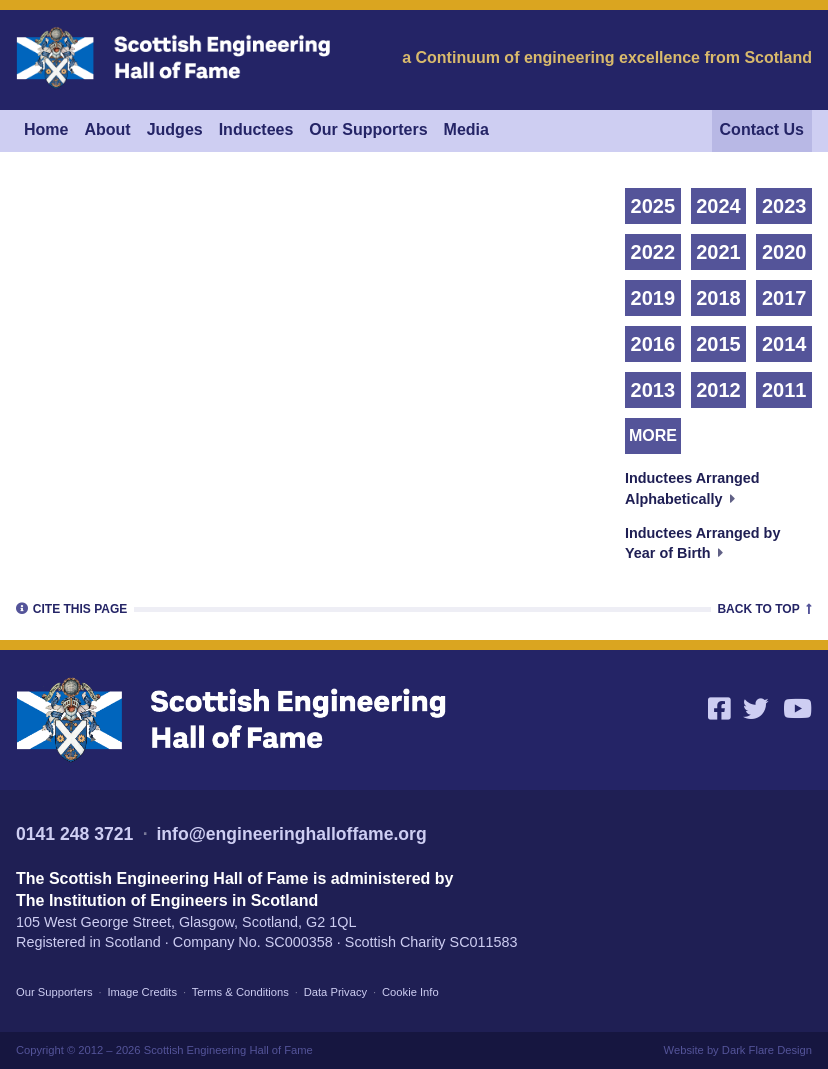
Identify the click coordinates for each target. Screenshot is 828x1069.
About (107, 129)
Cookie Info (410, 992)
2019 (653, 298)
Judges (175, 129)
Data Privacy (335, 992)
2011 (784, 390)
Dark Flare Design (767, 1050)
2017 (784, 298)
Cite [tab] (71, 608)
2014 (784, 344)
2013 (653, 390)
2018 (718, 298)
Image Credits (142, 992)
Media (466, 129)
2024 (718, 206)
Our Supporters (368, 129)
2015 (718, 344)
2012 (718, 390)
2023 (784, 206)
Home (46, 129)
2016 (653, 344)
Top (764, 608)
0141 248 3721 (74, 834)
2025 (653, 206)
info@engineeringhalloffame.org (291, 834)
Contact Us (762, 129)
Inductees (256, 129)
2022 (653, 252)
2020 (784, 252)
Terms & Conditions (240, 992)
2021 (718, 252)
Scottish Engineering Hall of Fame (228, 1050)
